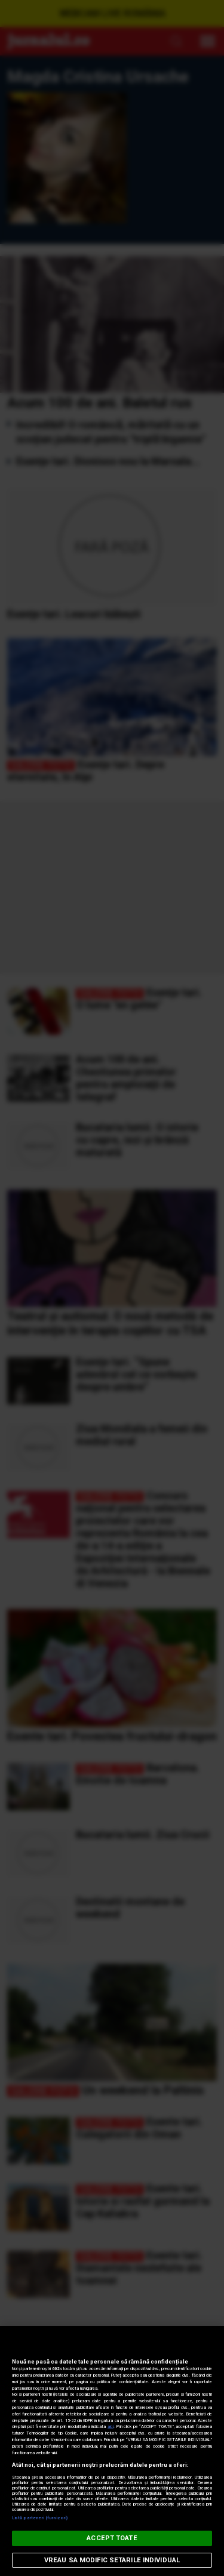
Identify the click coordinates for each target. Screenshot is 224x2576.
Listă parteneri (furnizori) (39, 2517)
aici (110, 2426)
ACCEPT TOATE (112, 2538)
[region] (112, 2451)
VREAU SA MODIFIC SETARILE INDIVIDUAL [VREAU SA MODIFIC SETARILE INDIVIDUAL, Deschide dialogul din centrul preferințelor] (112, 2560)
